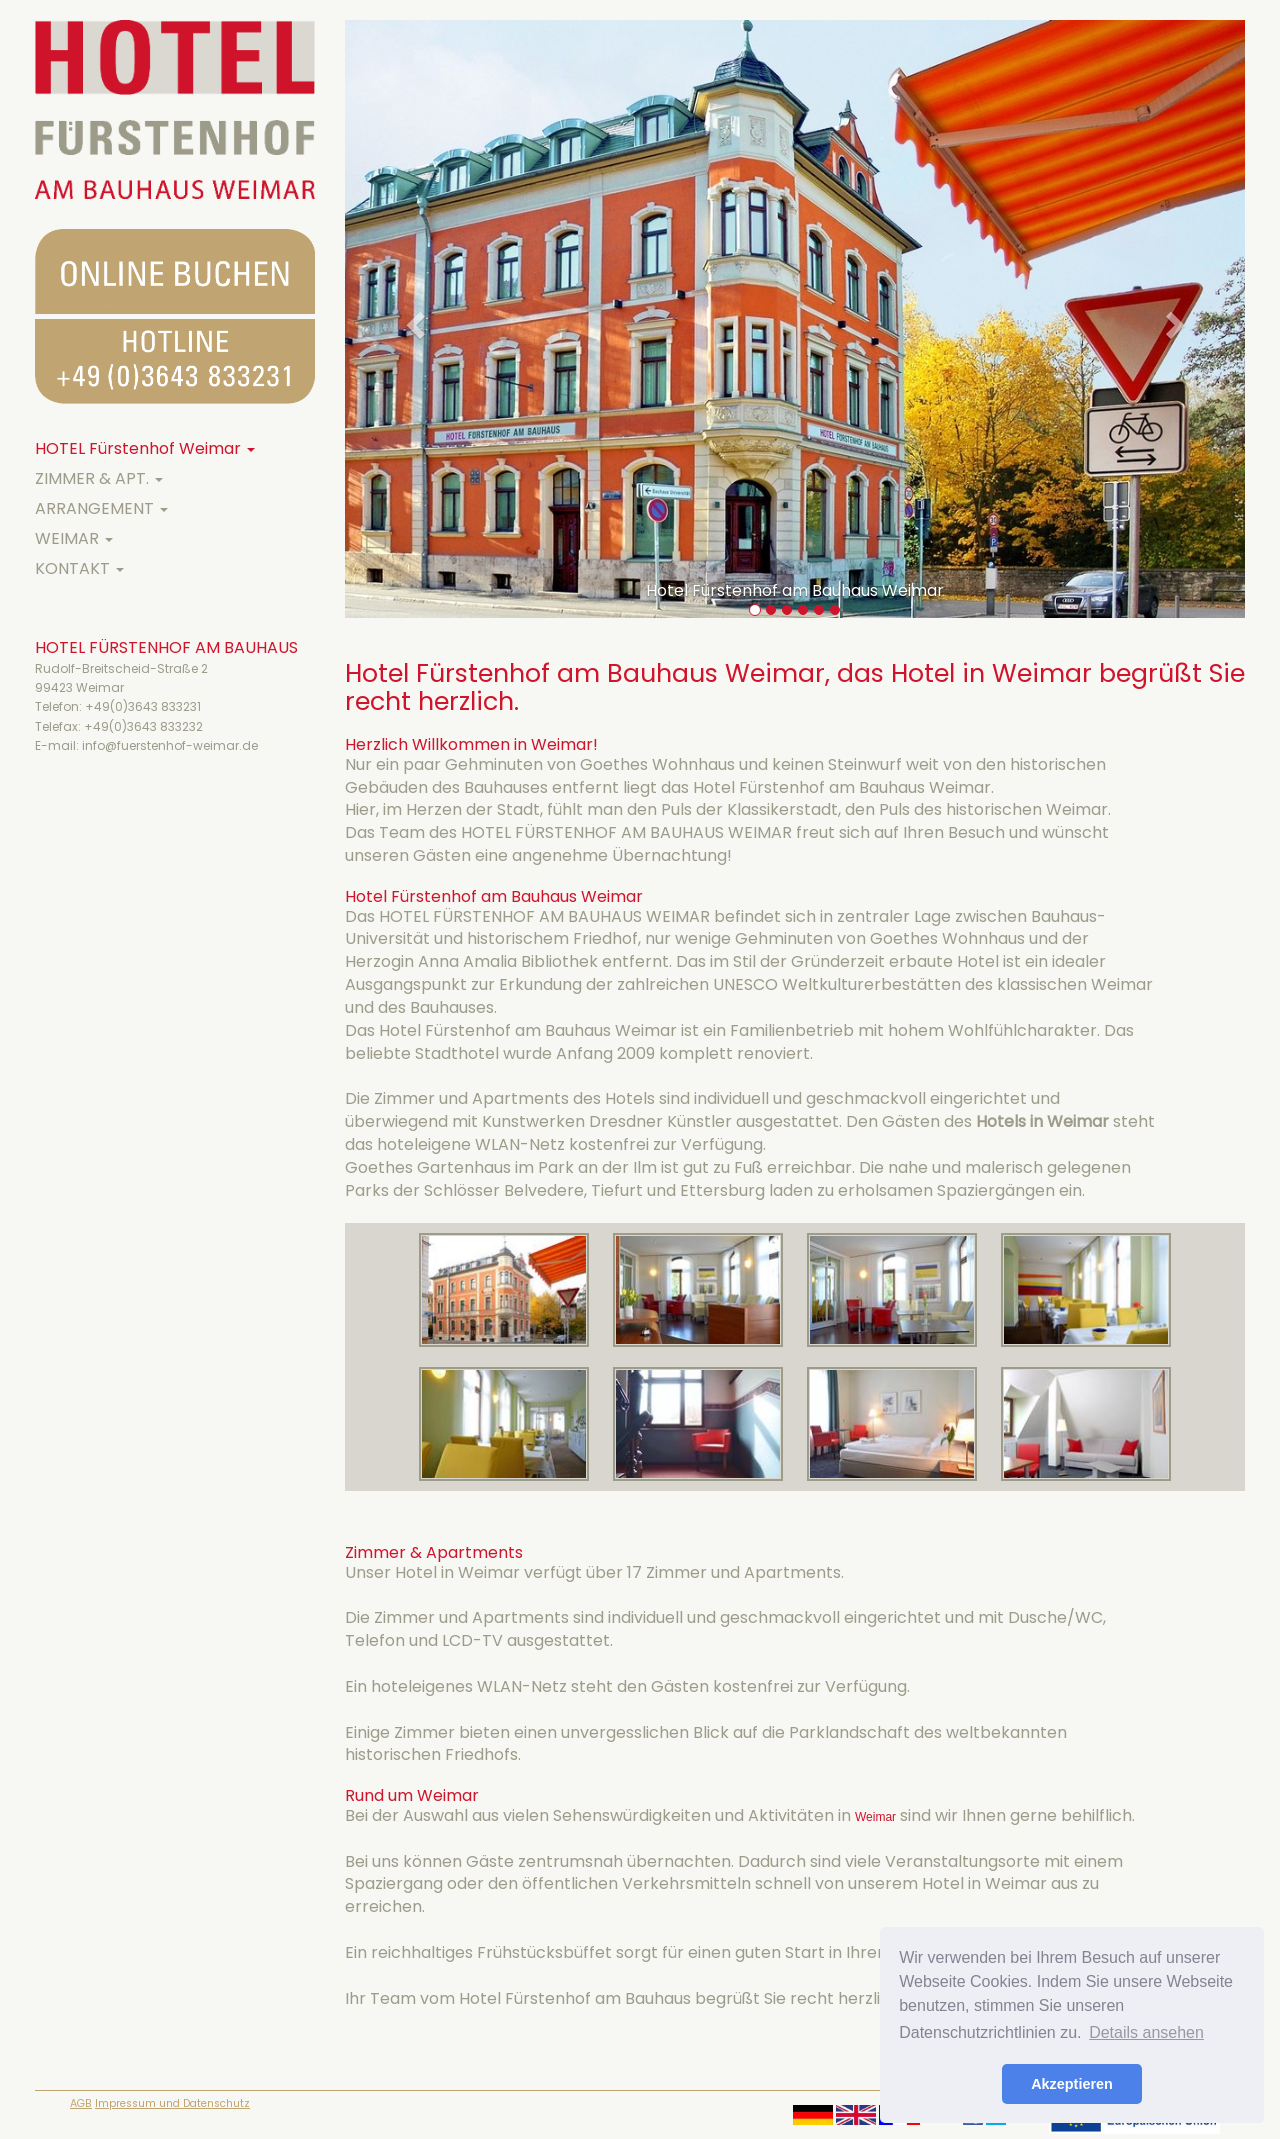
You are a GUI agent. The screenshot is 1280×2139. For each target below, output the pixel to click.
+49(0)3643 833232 (143, 726)
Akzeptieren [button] (1072, 2084)
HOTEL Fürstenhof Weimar (145, 448)
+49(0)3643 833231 (143, 706)
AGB (81, 2103)
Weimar (875, 1817)
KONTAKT (79, 568)
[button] (412, 319)
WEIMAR (74, 538)
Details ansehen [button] (1146, 2032)
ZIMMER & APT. (99, 478)
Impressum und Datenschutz (172, 2103)
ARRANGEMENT (101, 508)
